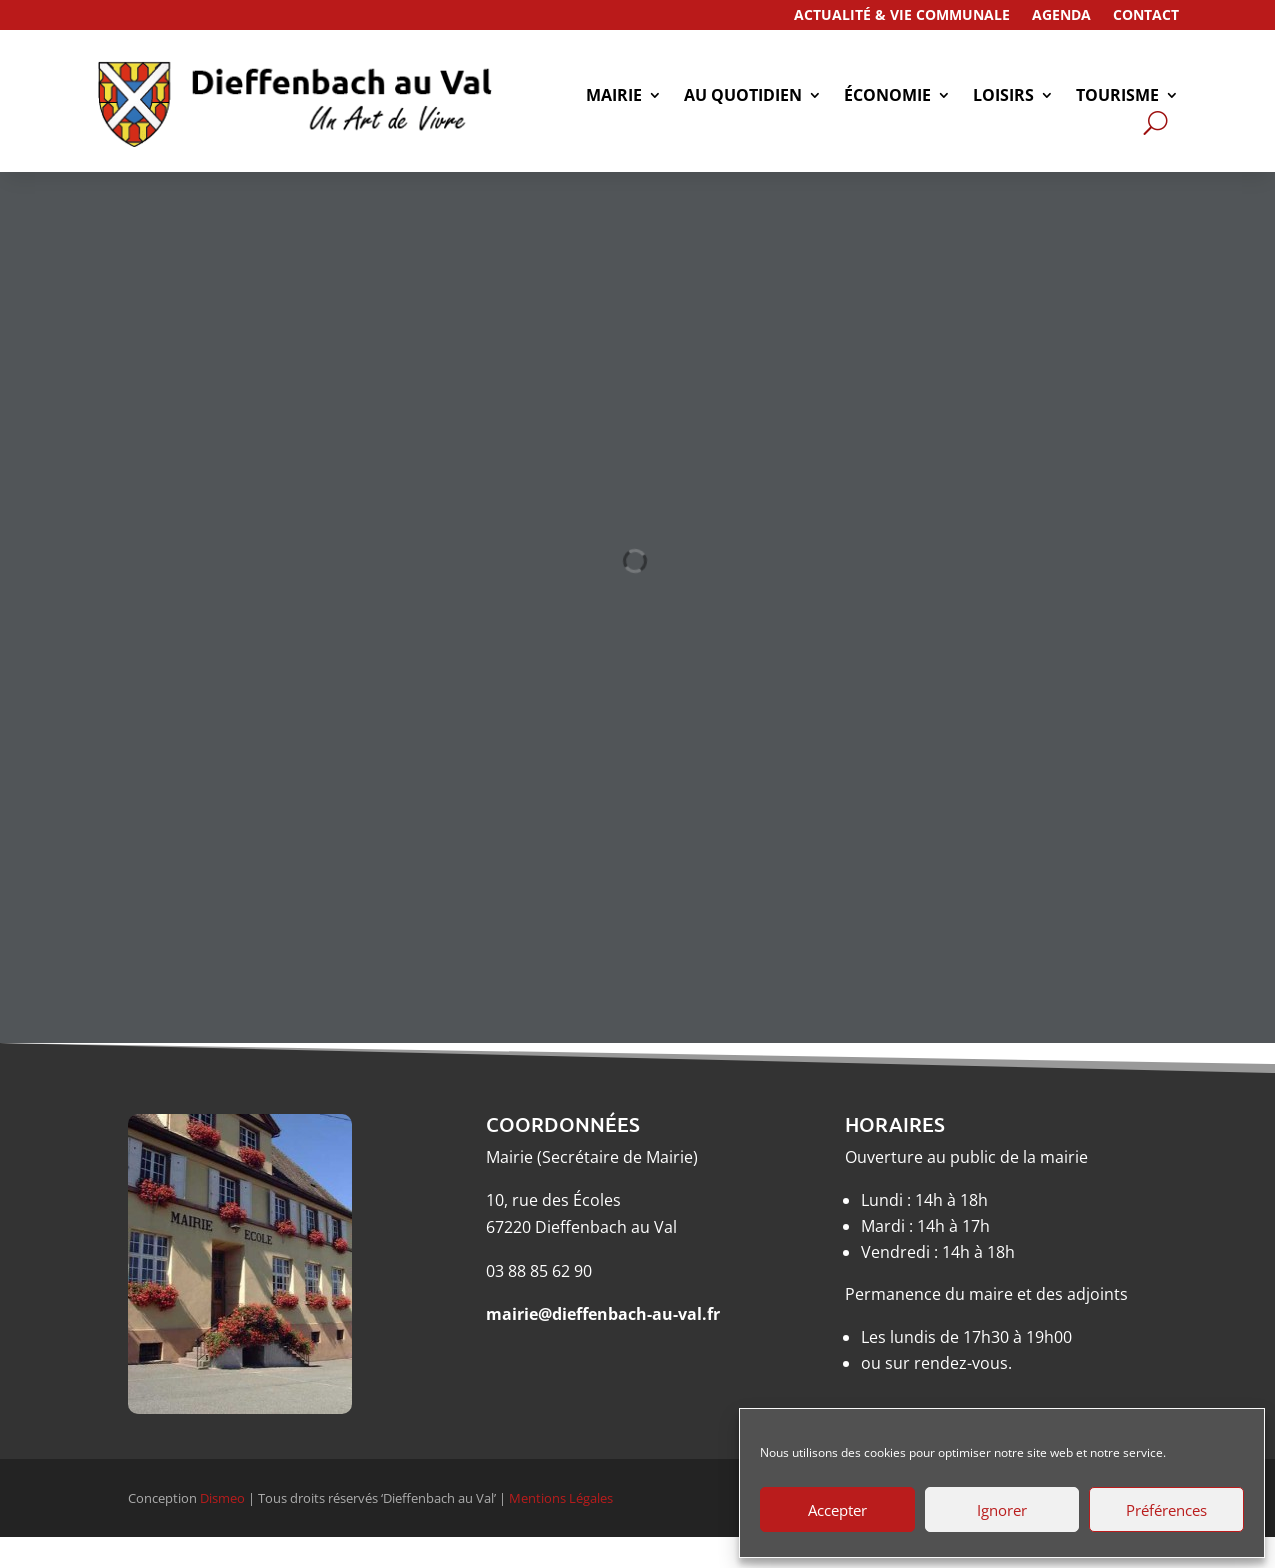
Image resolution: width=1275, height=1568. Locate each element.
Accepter (837, 1510)
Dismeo (222, 1498)
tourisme (1117, 97)
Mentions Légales (561, 1498)
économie (887, 97)
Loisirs (1003, 97)
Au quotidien (743, 97)
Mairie (614, 97)
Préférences (1166, 1510)
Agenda (1061, 16)
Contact (1146, 16)
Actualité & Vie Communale (902, 16)
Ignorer (1002, 1510)
